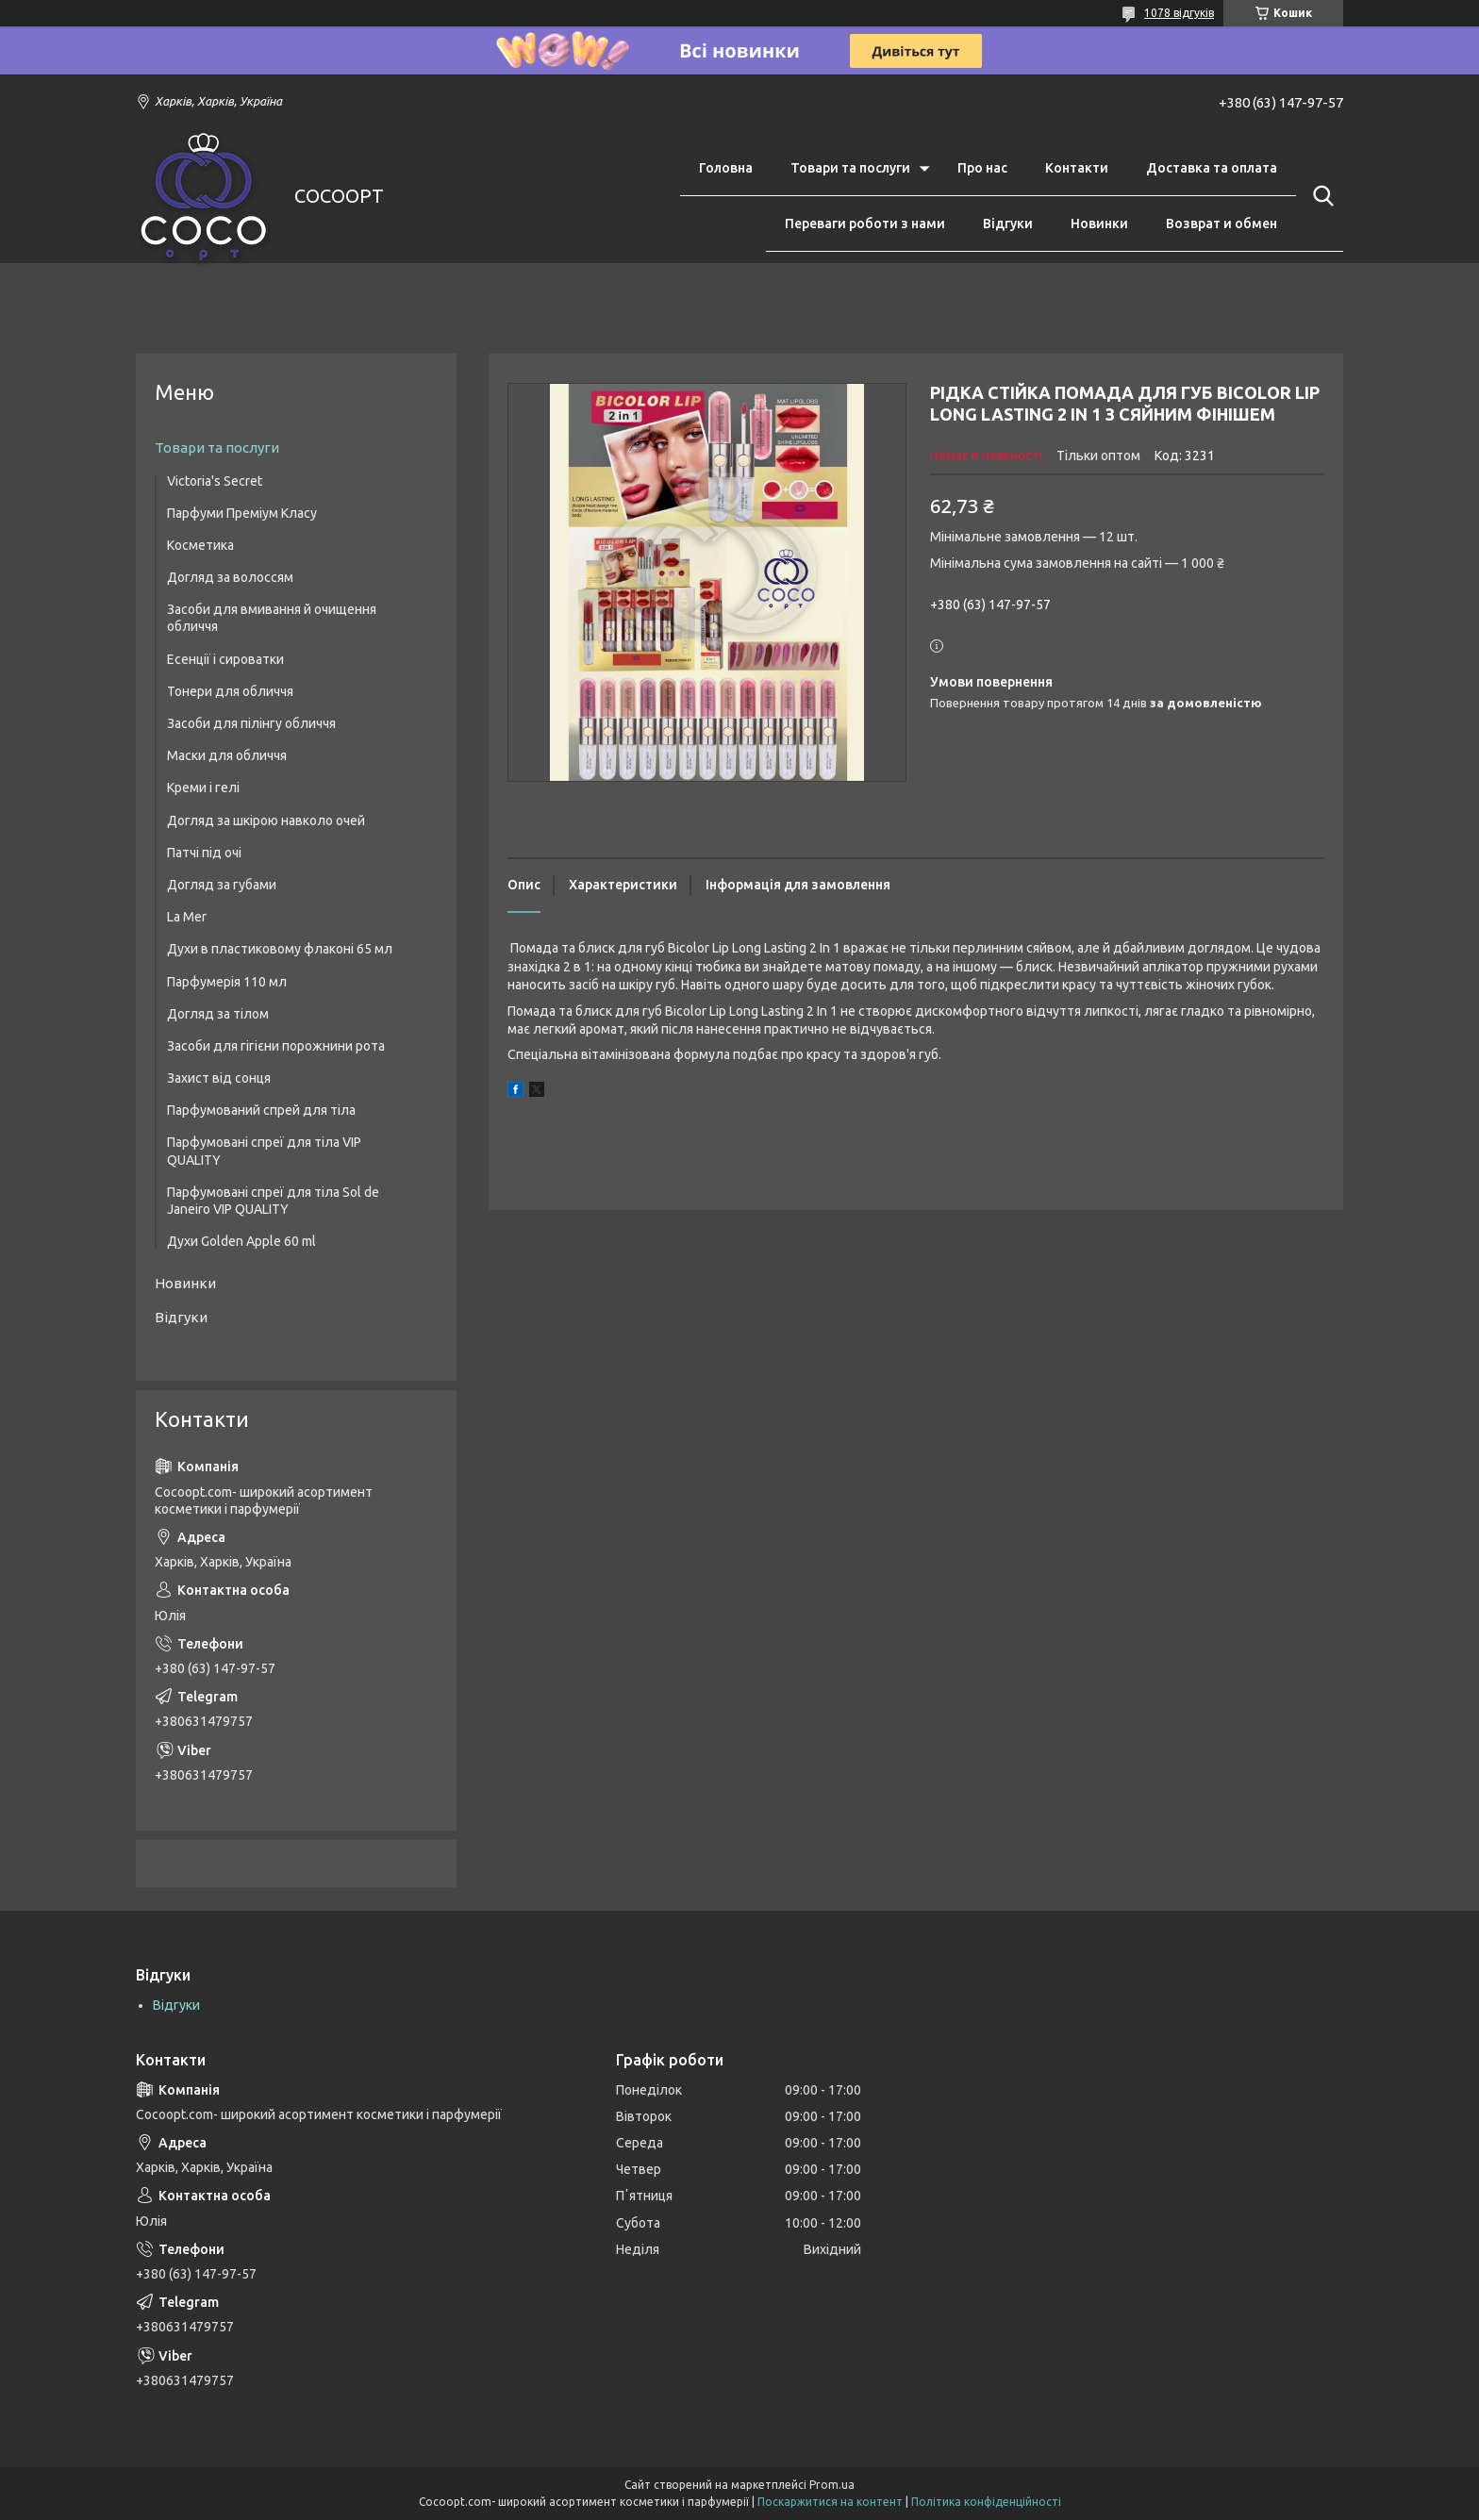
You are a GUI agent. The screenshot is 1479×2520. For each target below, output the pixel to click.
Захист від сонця (219, 1078)
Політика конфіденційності (986, 2501)
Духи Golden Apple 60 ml (241, 1241)
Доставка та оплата (1211, 167)
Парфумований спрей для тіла (261, 1110)
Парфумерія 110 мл (227, 981)
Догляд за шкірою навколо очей (266, 820)
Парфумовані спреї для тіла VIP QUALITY (264, 1151)
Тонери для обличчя (230, 691)
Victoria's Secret (214, 481)
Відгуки (1008, 223)
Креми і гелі (203, 787)
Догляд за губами (221, 884)
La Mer (187, 916)
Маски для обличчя (227, 755)
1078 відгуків (1179, 13)
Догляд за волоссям (230, 577)
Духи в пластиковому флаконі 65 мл (279, 948)
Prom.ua (832, 2485)
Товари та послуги (850, 167)
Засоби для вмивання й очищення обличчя (271, 618)
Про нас (982, 167)
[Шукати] (1319, 196)
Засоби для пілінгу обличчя (251, 723)
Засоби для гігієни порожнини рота (276, 1045)
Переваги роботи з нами (865, 223)
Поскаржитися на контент (830, 2501)
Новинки (1099, 223)
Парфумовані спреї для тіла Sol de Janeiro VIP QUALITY (273, 1201)
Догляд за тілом (218, 1013)
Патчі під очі (204, 852)
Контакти (1076, 167)
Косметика (200, 545)
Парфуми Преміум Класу (242, 513)
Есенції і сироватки (225, 659)
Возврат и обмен (1221, 223)
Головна (726, 167)
